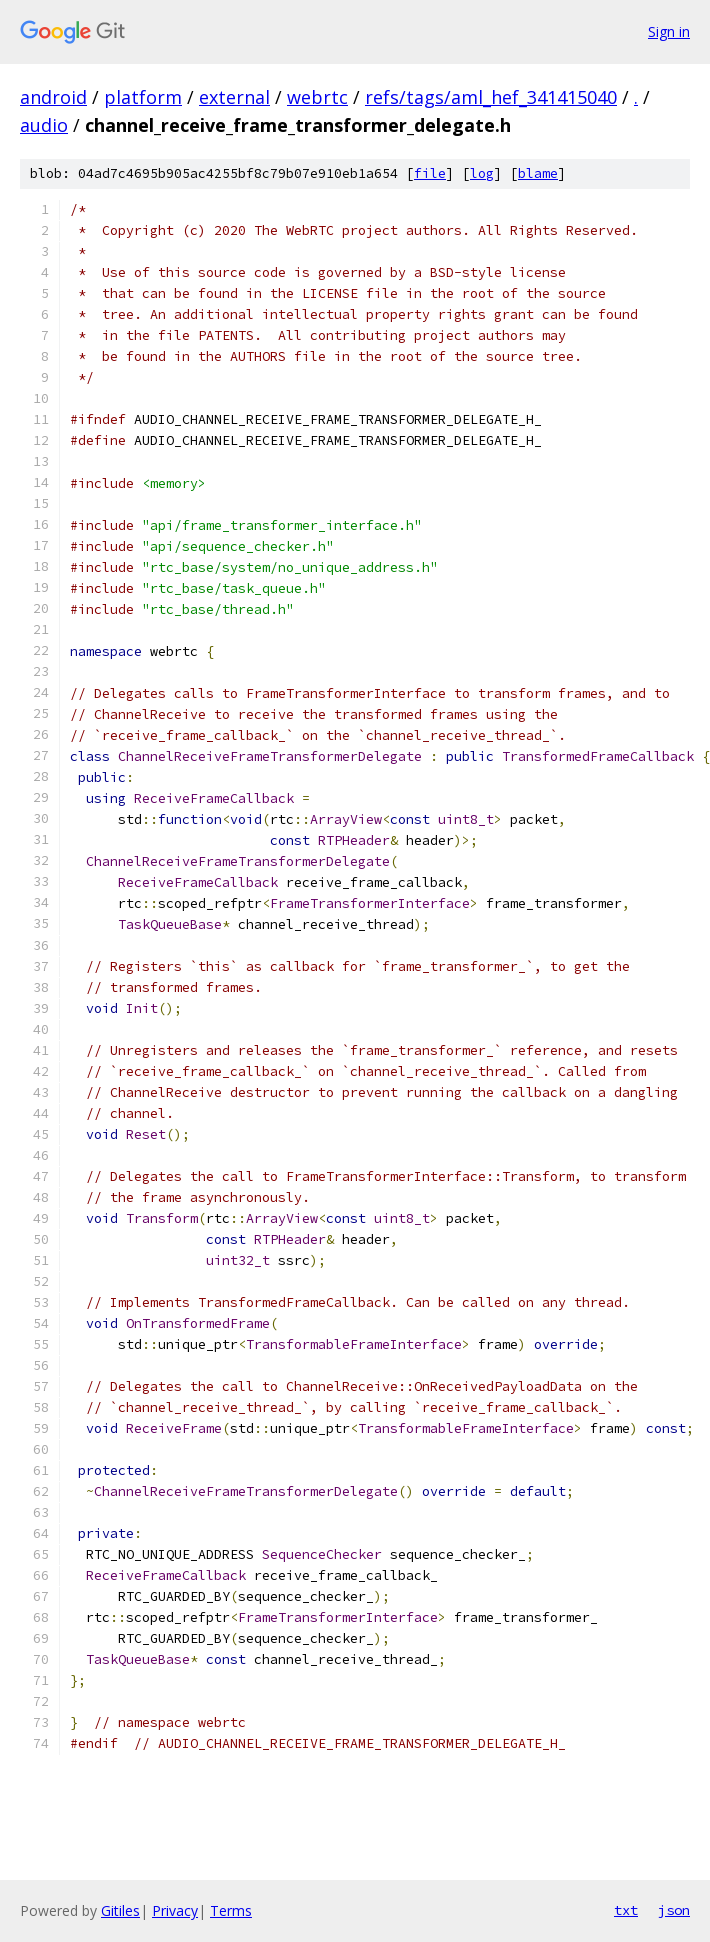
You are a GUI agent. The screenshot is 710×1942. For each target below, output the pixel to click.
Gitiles (120, 1910)
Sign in (669, 31)
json (674, 1910)
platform (143, 97)
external (234, 97)
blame (538, 173)
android (53, 97)
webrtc (317, 97)
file (430, 173)
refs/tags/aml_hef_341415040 (491, 97)
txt (626, 1910)
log (482, 173)
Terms (231, 1910)
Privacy (175, 1910)
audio (44, 125)
